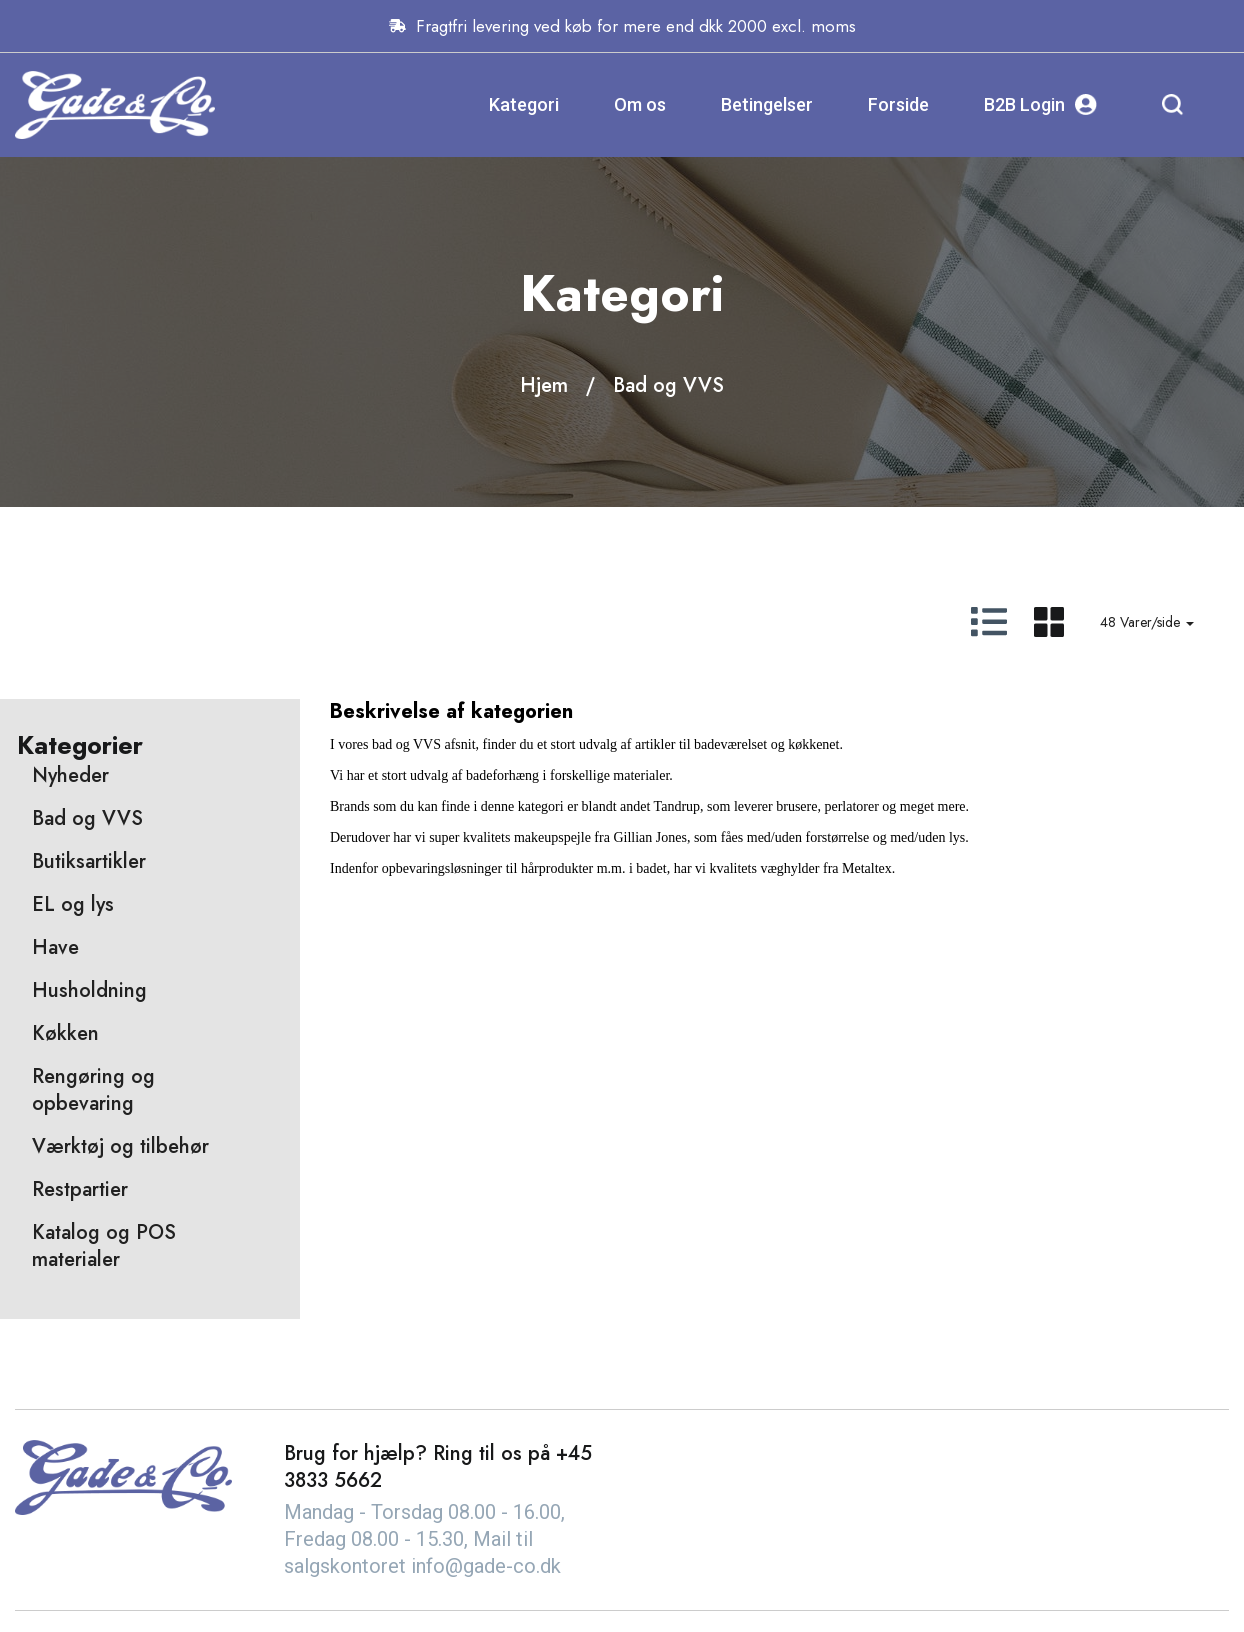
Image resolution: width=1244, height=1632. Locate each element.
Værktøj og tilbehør (120, 1146)
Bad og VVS (668, 385)
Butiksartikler (89, 861)
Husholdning (89, 990)
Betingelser (767, 104)
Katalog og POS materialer (104, 1246)
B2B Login (1040, 104)
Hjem (544, 385)
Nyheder (70, 775)
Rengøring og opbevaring (93, 1090)
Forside (898, 104)
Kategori (524, 104)
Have (55, 947)
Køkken (65, 1033)
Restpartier (80, 1189)
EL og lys (73, 904)
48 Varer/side (1147, 622)
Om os (640, 104)
